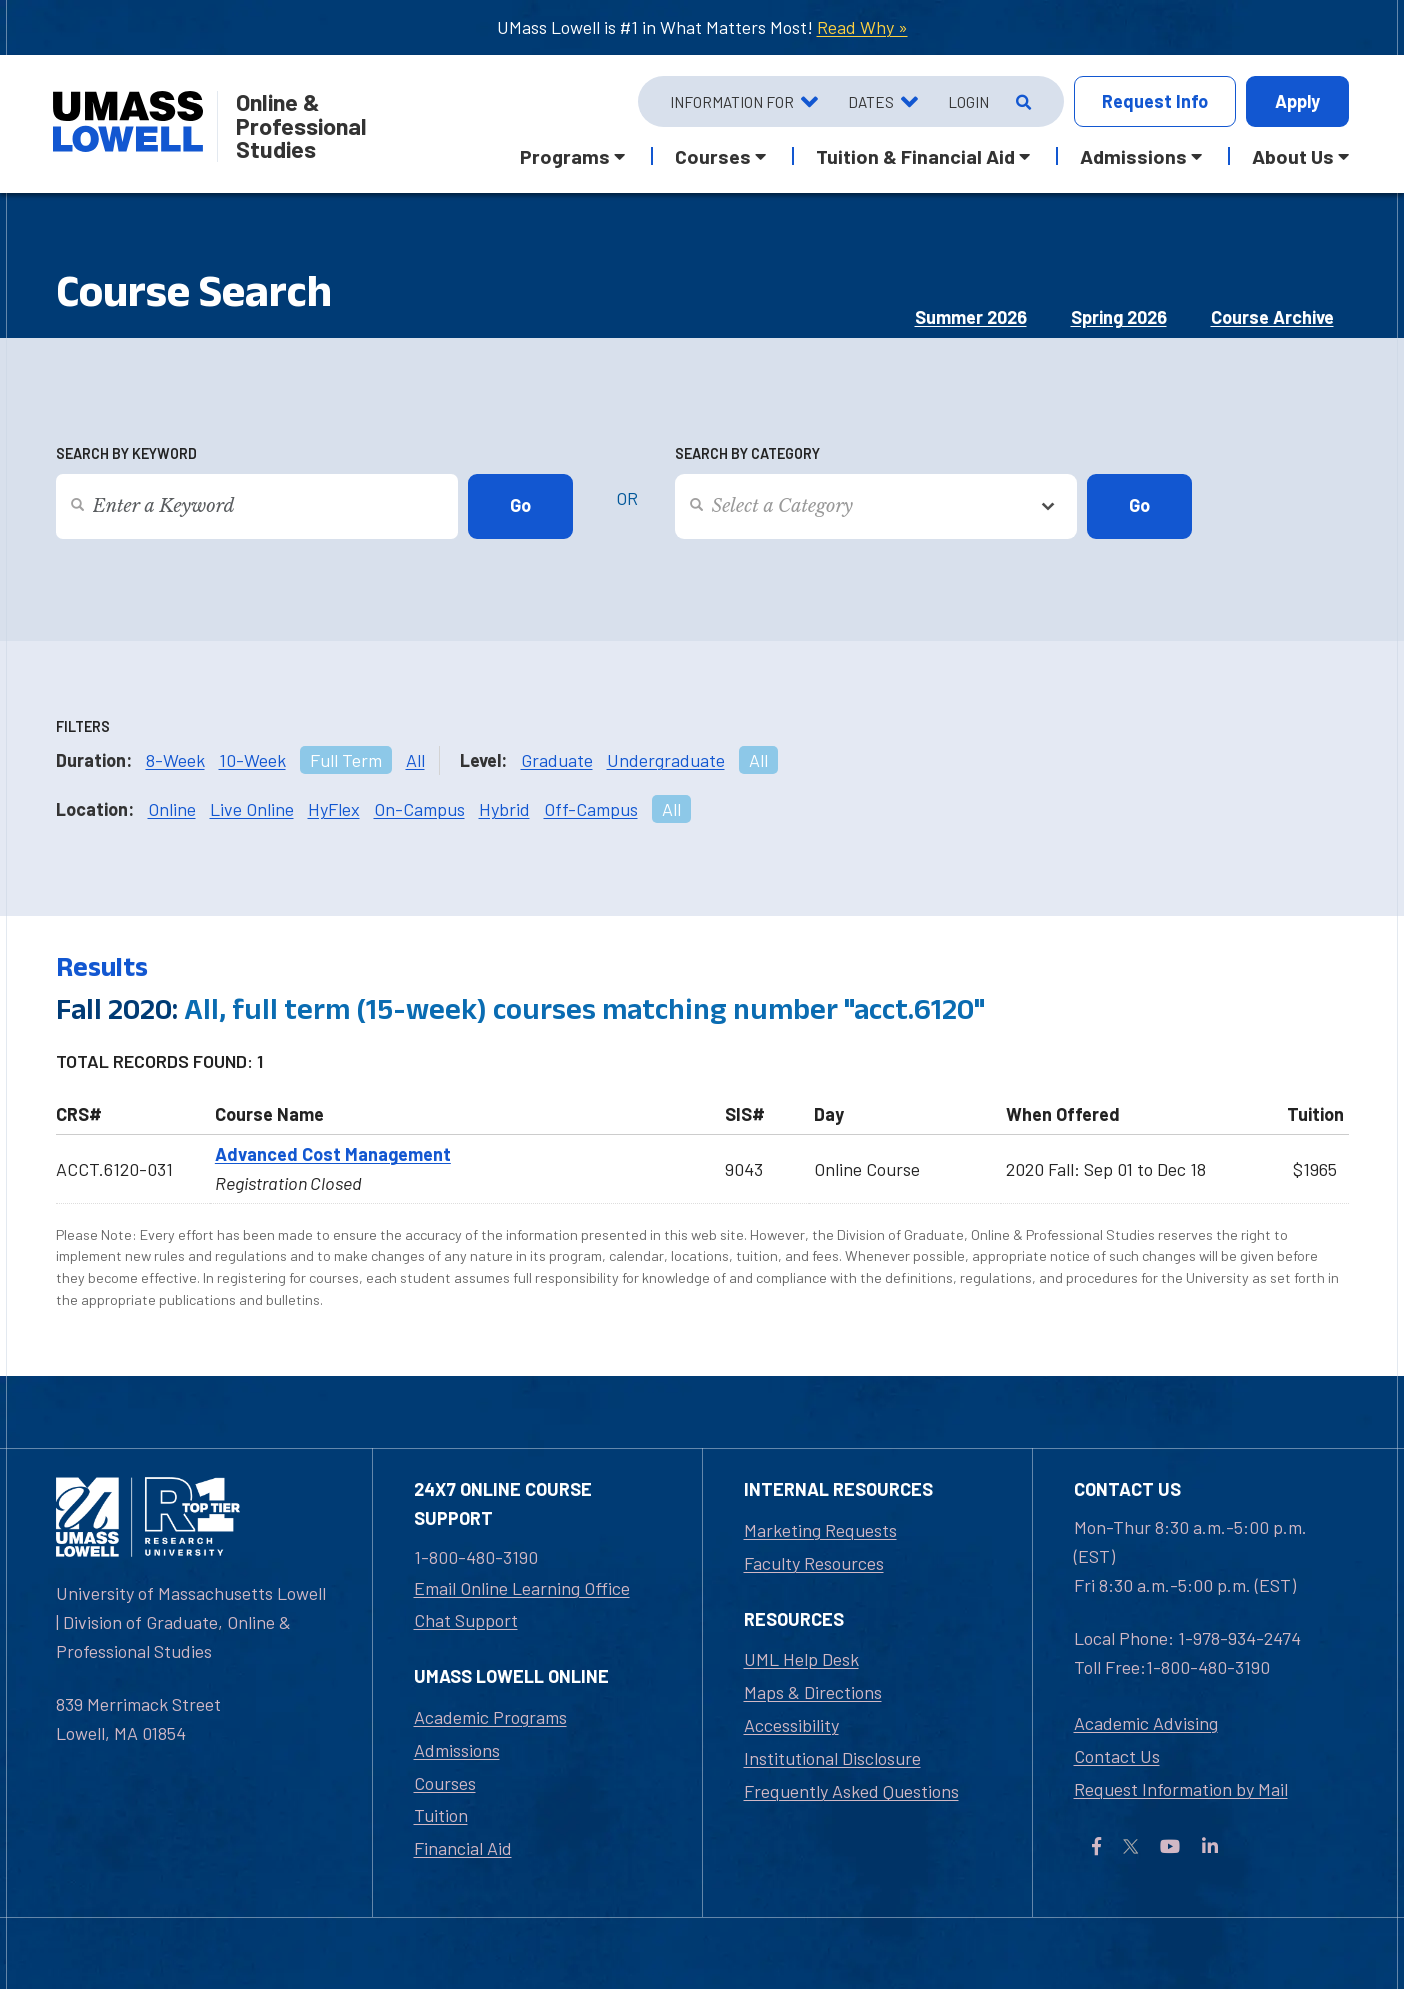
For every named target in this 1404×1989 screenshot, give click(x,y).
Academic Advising (1146, 1723)
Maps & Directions (813, 1692)
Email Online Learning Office (522, 1588)
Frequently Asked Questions (851, 1791)
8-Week (175, 760)
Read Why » (862, 27)
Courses (445, 1783)
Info (1155, 101)
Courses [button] (713, 156)
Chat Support (466, 1620)
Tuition (441, 1815)
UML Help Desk (801, 1659)
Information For (732, 102)
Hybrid (504, 809)
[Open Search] (1021, 102)
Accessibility (791, 1725)
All (415, 760)
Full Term (346, 760)
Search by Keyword (126, 453)
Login (968, 102)
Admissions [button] (1133, 156)
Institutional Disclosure (832, 1758)
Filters (83, 726)
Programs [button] (565, 156)
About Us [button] (1293, 156)
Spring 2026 (1119, 317)
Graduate (557, 760)
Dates (871, 102)
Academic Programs (490, 1717)
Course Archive (1272, 317)
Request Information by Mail (1181, 1789)
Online (172, 809)
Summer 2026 (971, 317)
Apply (1297, 101)
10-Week (252, 760)
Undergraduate (666, 760)
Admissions (457, 1750)
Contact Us (1117, 1756)
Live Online (252, 809)
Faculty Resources (814, 1563)
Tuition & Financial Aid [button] (915, 156)
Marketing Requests (820, 1530)
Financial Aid (463, 1848)
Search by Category (747, 453)
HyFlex (334, 809)
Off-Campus (591, 809)
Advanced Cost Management (333, 1154)
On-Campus (419, 809)
